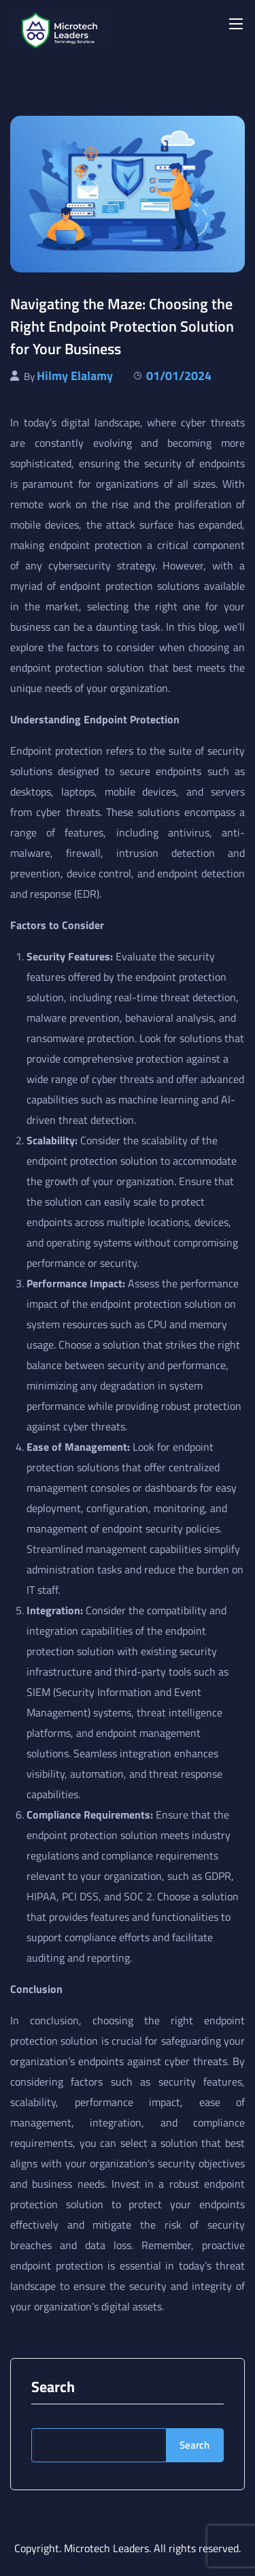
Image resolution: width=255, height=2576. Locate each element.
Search (53, 2386)
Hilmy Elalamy (75, 375)
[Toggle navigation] (234, 23)
